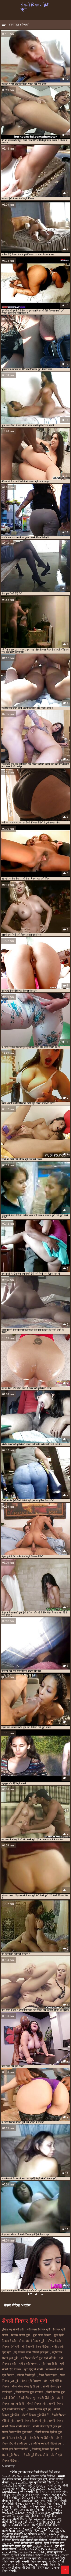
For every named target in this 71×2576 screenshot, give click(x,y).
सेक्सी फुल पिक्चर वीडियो (15, 2449)
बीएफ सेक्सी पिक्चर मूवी (31, 2340)
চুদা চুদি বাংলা (38, 2497)
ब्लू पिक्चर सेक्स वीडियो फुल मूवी (31, 2352)
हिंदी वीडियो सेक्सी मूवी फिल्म (42, 2515)
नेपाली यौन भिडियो (37, 2540)
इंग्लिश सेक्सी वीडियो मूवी (32, 2491)
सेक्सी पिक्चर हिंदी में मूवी (48, 2432)
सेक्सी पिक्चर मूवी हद (39, 2409)
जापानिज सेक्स (57, 2540)
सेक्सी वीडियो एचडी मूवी (25, 2564)
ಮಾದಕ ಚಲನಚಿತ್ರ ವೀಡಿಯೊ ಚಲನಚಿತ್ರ (42, 2549)
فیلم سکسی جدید (13, 2528)
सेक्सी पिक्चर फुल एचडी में (29, 2392)
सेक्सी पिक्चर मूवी (36, 2403)
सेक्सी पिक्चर (53, 2509)
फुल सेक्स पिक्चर (42, 2335)
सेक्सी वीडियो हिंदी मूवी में (28, 2543)
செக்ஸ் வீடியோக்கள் (16, 2476)
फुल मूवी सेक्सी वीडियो (41, 2482)
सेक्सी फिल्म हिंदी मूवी (41, 2437)
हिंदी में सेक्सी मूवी (54, 2543)
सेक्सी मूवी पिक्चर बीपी (36, 2454)
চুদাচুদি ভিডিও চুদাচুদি (25, 2494)
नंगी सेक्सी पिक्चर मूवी (38, 2329)
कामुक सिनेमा (25, 2531)
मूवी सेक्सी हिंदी (49, 2363)
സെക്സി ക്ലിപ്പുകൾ (49, 2531)
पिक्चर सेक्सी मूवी (20, 2335)
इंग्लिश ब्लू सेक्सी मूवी (13, 2329)
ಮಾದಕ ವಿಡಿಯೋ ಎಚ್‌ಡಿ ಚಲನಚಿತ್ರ (23, 2552)
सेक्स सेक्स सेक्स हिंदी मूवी (26, 2386)
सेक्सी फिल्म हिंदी (23, 2519)
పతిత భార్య (56, 2534)
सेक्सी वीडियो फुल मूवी (14, 2522)
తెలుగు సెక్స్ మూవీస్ (33, 2488)
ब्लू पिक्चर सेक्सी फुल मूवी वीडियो (38, 2358)
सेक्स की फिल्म (21, 2525)
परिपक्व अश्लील (37, 2534)
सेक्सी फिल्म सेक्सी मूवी (14, 2437)
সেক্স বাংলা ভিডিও (35, 2503)
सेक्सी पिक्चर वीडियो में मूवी (31, 2420)
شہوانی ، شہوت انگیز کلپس (44, 2528)
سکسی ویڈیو (19, 2482)
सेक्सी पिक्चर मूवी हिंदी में (35, 2415)
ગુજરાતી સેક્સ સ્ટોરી (54, 2494)
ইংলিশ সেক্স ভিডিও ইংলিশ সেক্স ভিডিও (35, 2555)
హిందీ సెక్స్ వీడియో (13, 2512)
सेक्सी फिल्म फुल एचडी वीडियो (39, 2561)
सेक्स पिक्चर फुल (48, 2375)
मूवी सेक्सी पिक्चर (28, 2363)
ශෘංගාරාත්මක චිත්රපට (44, 2537)
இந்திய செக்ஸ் (43, 2546)
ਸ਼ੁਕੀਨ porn (44, 2567)
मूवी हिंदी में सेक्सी (33, 2369)
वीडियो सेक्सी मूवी (26, 2375)
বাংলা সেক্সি (53, 2485)
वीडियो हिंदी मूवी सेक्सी (15, 2537)
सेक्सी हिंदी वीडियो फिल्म (46, 2525)
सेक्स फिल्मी (37, 2509)
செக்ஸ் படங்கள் (13, 2515)
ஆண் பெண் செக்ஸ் (47, 2519)
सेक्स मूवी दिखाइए (31, 2380)
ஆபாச (6, 2519)
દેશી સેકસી (19, 2485)
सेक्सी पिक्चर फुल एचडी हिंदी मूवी (36, 2397)
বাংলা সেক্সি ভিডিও (43, 2476)
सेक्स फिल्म (8, 2531)
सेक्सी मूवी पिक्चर (11, 2454)
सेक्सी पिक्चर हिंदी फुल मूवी (47, 2426)
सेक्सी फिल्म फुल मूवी (35, 2479)
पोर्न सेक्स (53, 2503)
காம (47, 2558)
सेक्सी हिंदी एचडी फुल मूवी (17, 2546)
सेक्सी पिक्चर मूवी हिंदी (29, 2558)
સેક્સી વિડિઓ (35, 2512)
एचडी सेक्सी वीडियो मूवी (22, 2567)
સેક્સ (32, 2522)
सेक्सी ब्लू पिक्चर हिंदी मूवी (45, 2449)
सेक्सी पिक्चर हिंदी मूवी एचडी (17, 2432)
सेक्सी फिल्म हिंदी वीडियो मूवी (46, 2443)
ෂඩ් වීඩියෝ (36, 2485)
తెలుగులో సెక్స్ (29, 2500)
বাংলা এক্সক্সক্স (19, 2509)
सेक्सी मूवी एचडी (37, 2506)
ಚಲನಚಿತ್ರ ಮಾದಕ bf (14, 2534)
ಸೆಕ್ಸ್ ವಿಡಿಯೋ (53, 2512)
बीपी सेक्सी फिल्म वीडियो (35, 2346)
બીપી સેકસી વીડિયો (14, 2497)
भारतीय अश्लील (46, 2522)
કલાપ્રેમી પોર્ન (49, 2500)
